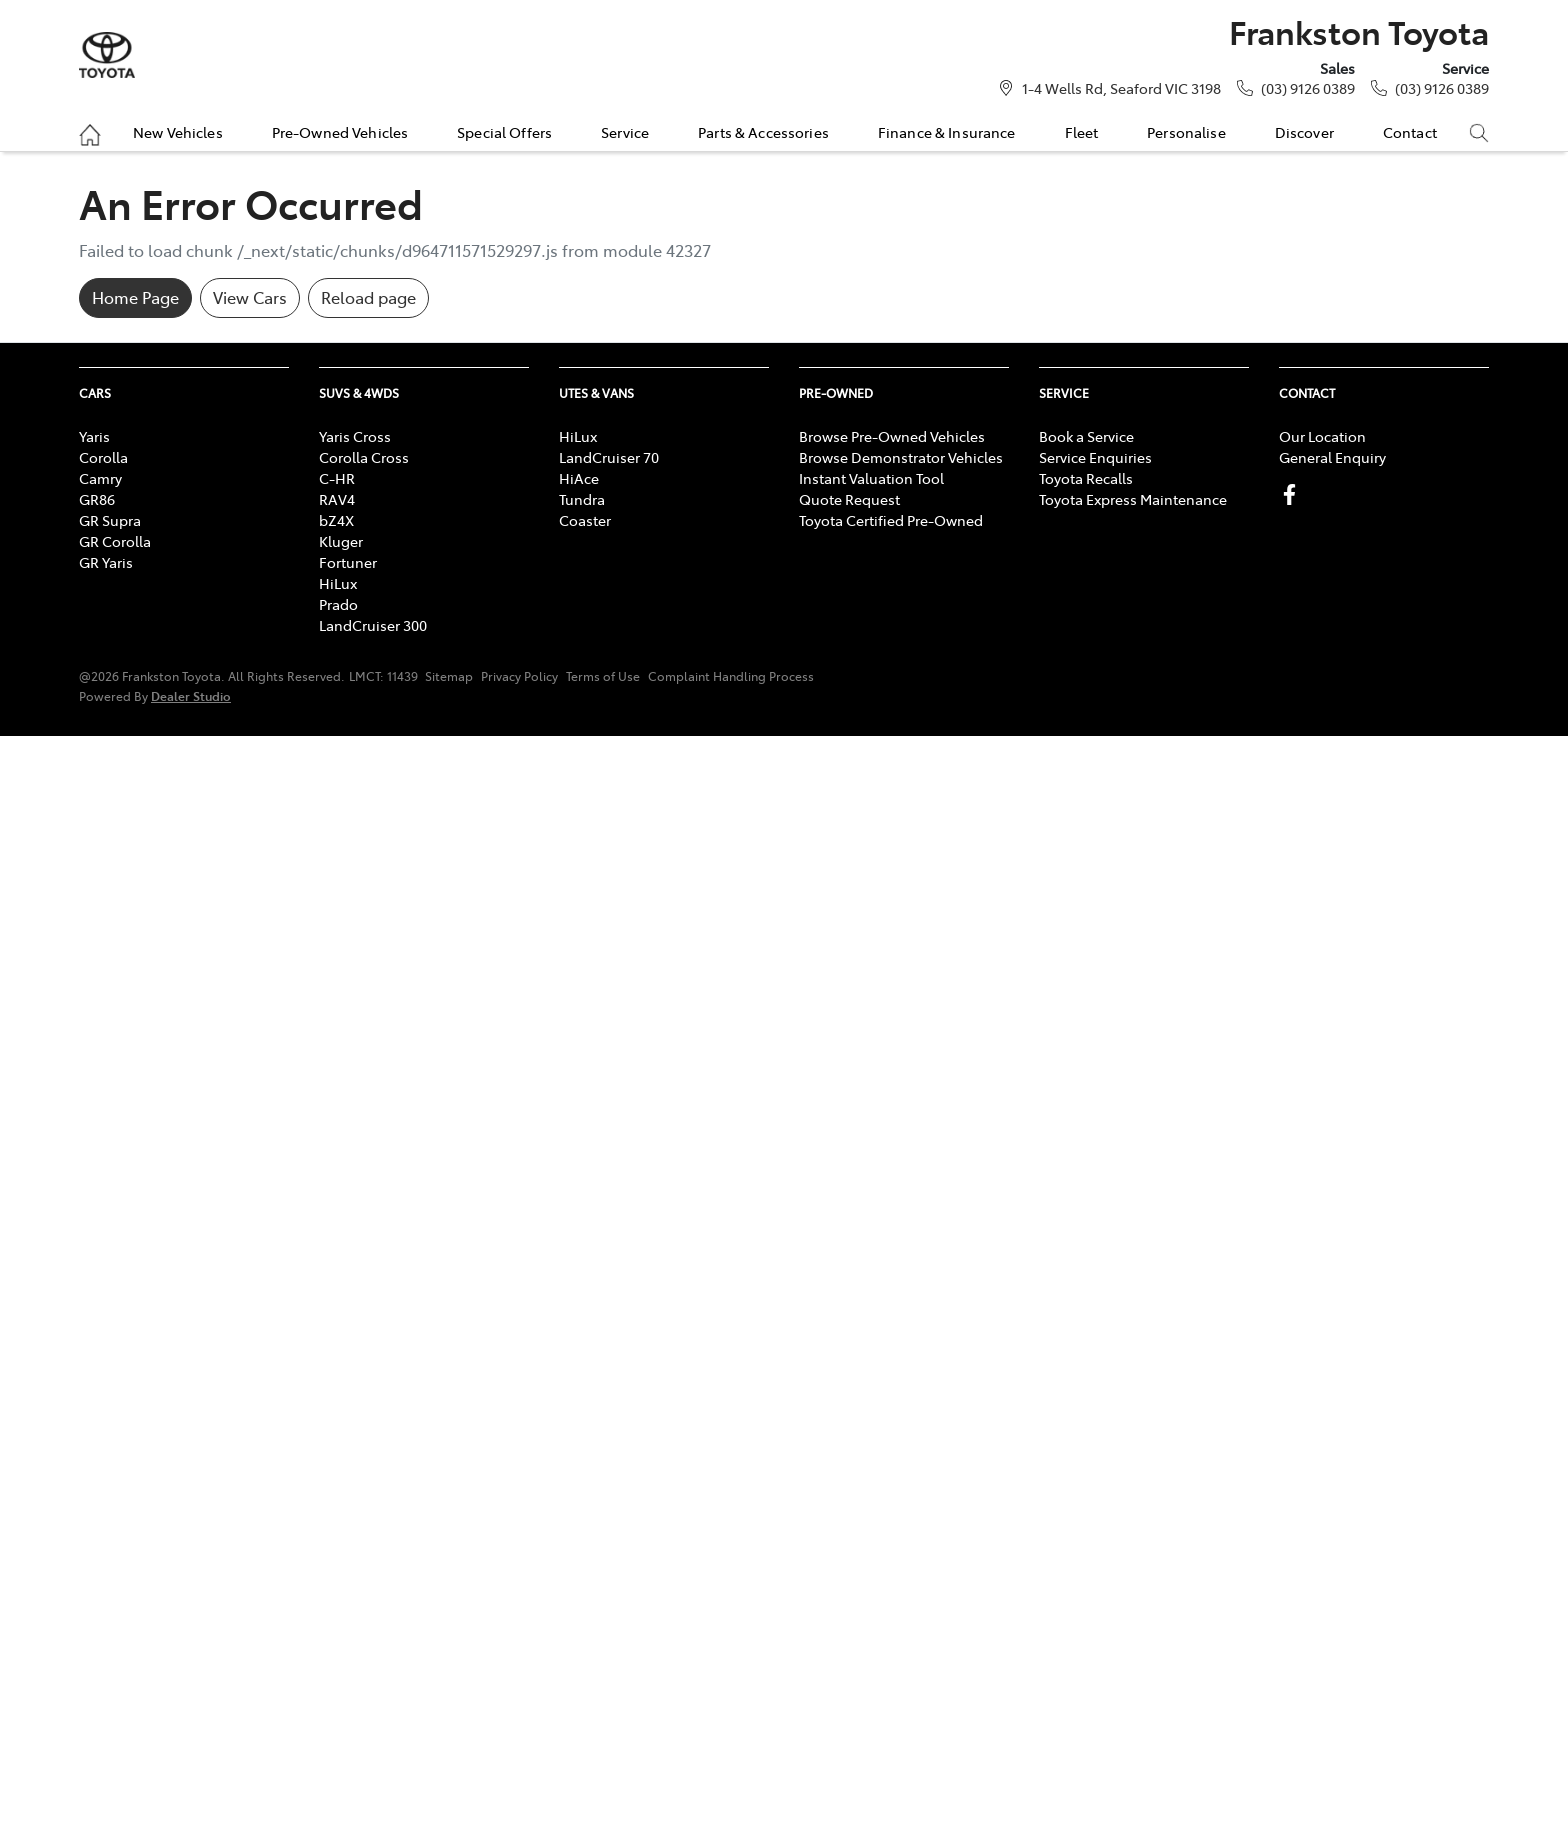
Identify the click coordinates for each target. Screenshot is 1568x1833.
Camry (100, 478)
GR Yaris (106, 562)
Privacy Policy (519, 676)
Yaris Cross (355, 436)
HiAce (579, 478)
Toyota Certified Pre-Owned (891, 520)
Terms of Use (603, 676)
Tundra (582, 499)
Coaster (585, 520)
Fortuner (348, 562)
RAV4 (337, 499)
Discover (1304, 132)
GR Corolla (115, 541)
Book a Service (1086, 436)
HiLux (338, 583)
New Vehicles (178, 132)
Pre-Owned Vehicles (340, 132)
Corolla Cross (364, 457)
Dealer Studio (191, 695)
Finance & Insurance (947, 132)
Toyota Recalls (1086, 478)
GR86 (97, 499)
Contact (1410, 132)
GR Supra (110, 520)
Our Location (1322, 436)
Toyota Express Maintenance (1133, 499)
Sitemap (449, 676)
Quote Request (849, 499)
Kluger (341, 541)
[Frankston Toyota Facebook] (1293, 494)
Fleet (1082, 132)
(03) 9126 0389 (1308, 88)
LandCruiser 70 (609, 457)
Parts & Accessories (763, 132)
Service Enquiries (1095, 457)
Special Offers (504, 132)
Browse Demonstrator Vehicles (901, 457)
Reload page (368, 297)
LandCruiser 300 (373, 625)
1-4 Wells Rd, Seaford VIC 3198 (1121, 88)
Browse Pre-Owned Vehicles (892, 436)
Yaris (94, 436)
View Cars (250, 297)
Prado (338, 604)
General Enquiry (1332, 457)
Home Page (135, 297)
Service (625, 132)
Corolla (103, 457)
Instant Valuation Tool (871, 478)
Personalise (1186, 132)
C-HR (337, 478)
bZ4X (336, 520)
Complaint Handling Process (731, 676)
